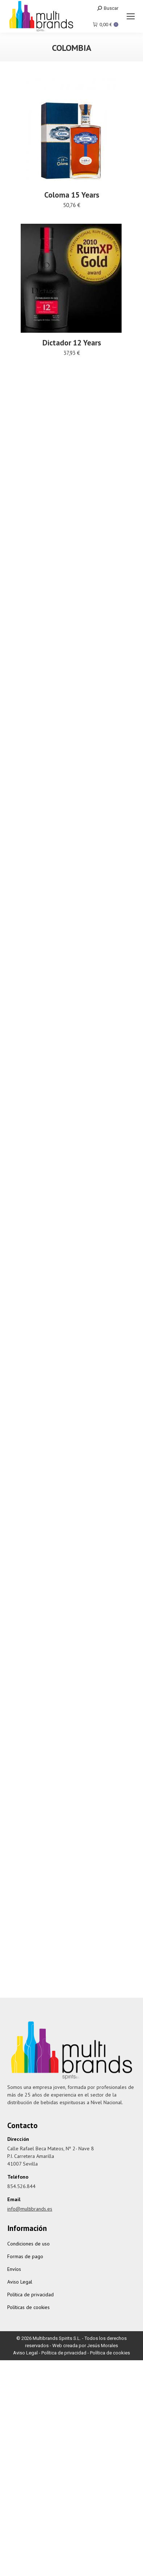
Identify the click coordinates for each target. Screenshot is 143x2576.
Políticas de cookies (28, 2307)
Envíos (14, 2269)
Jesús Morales (102, 2345)
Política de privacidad (30, 2294)
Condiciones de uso (28, 2243)
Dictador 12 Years (71, 351)
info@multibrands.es (29, 2209)
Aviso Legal (19, 2282)
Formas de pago (25, 2256)
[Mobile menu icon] (131, 16)
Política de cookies (110, 2353)
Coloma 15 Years (71, 195)
